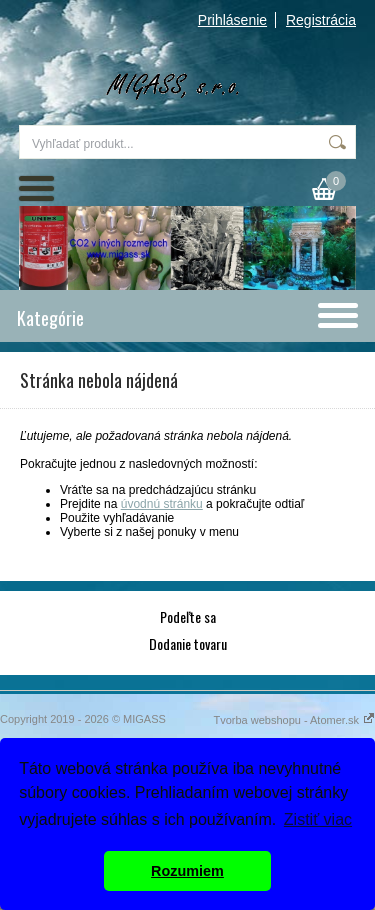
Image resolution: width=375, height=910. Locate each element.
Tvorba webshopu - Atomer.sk (294, 720)
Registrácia (321, 20)
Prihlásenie (232, 20)
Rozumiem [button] (187, 871)
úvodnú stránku (162, 504)
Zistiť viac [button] (318, 819)
